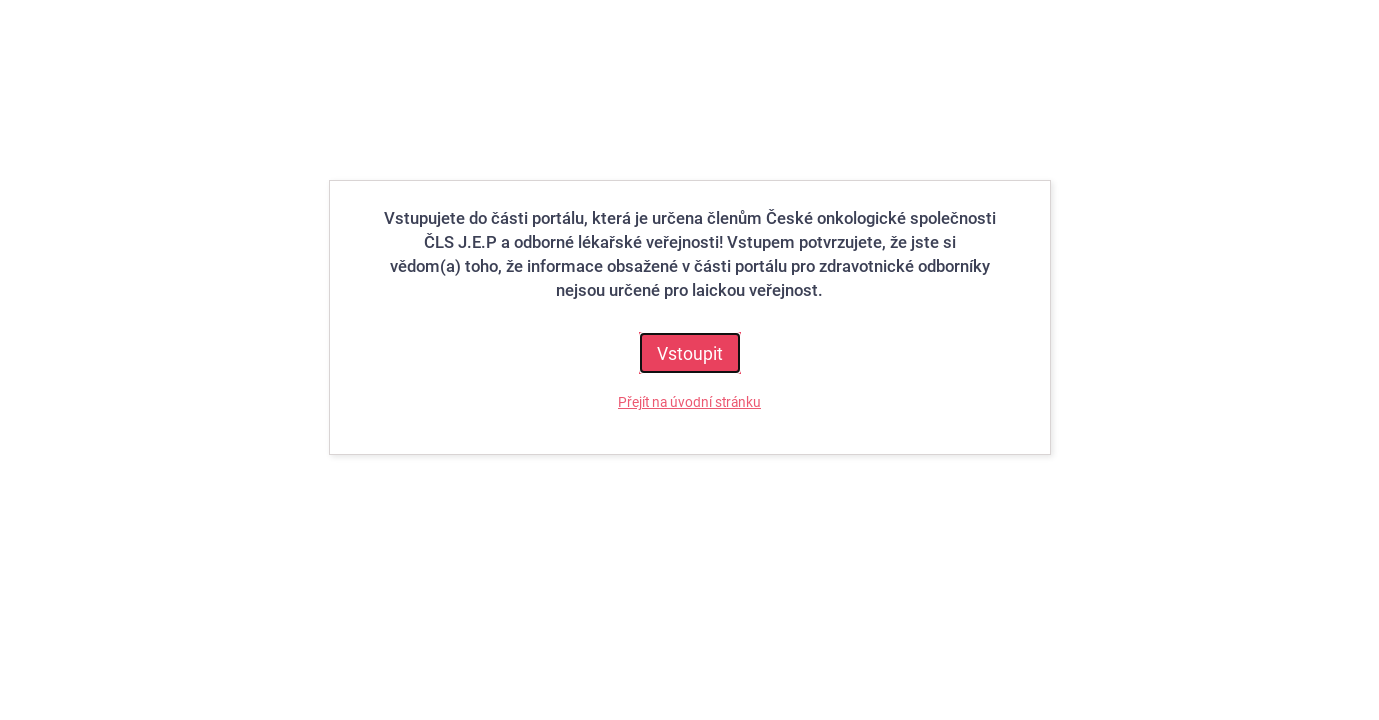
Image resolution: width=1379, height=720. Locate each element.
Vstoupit (690, 353)
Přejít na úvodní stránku (689, 402)
